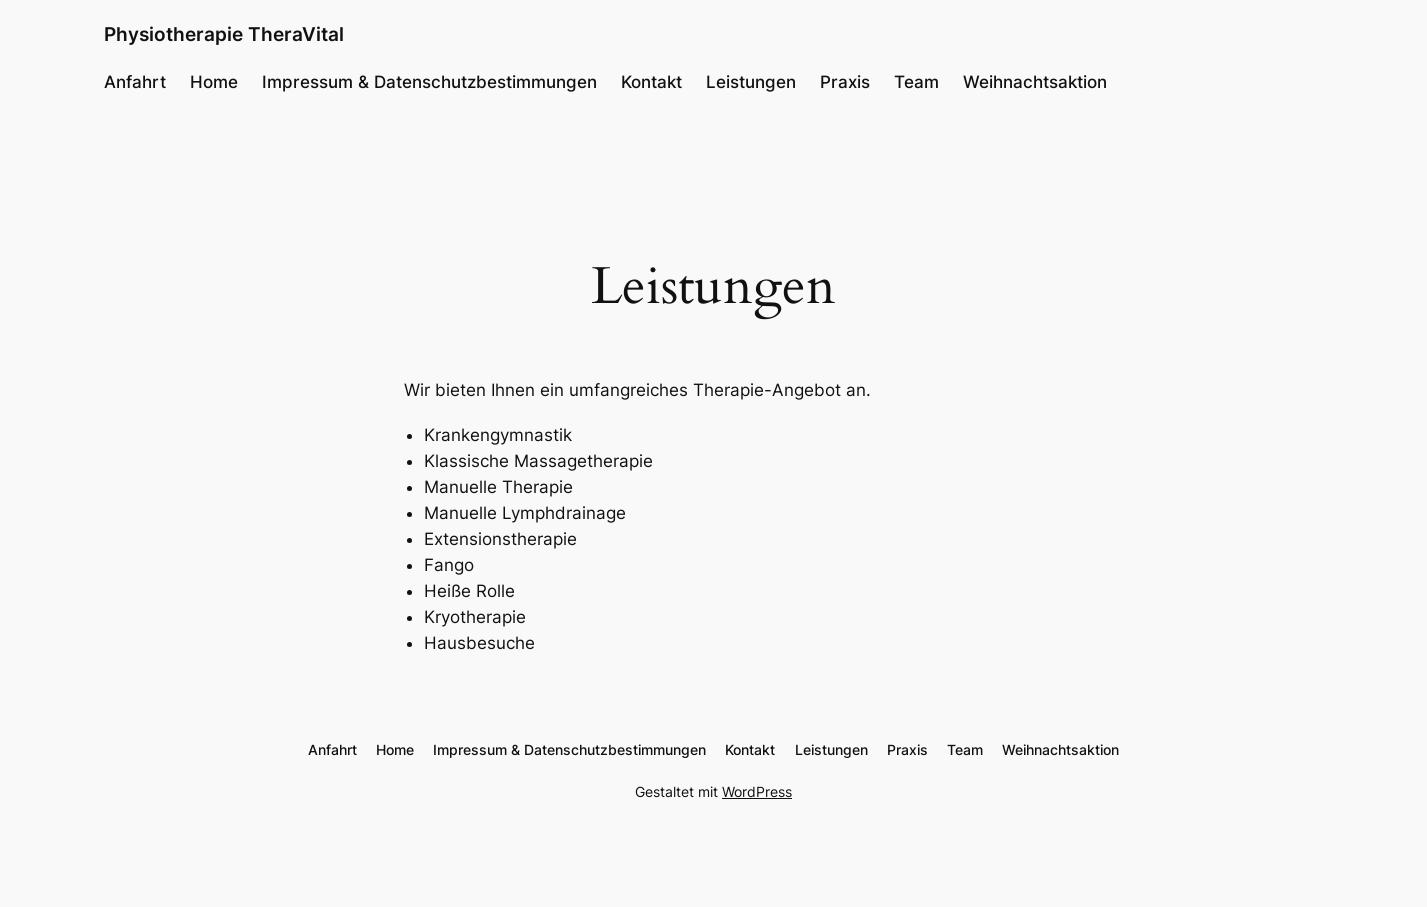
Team (916, 82)
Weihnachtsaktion (1035, 82)
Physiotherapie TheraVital (224, 34)
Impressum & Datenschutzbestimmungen (429, 82)
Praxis (845, 82)
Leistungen (751, 82)
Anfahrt (135, 82)
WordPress (757, 791)
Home (214, 82)
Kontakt (651, 82)
